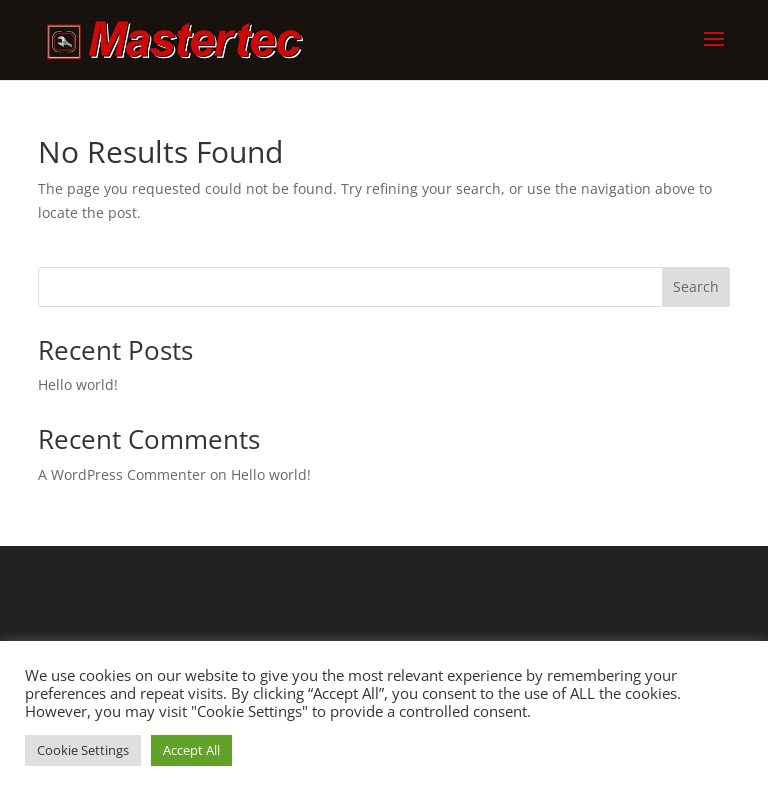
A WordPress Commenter (122, 474)
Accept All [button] (191, 750)
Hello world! (78, 384)
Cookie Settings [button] (83, 750)
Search (696, 286)
